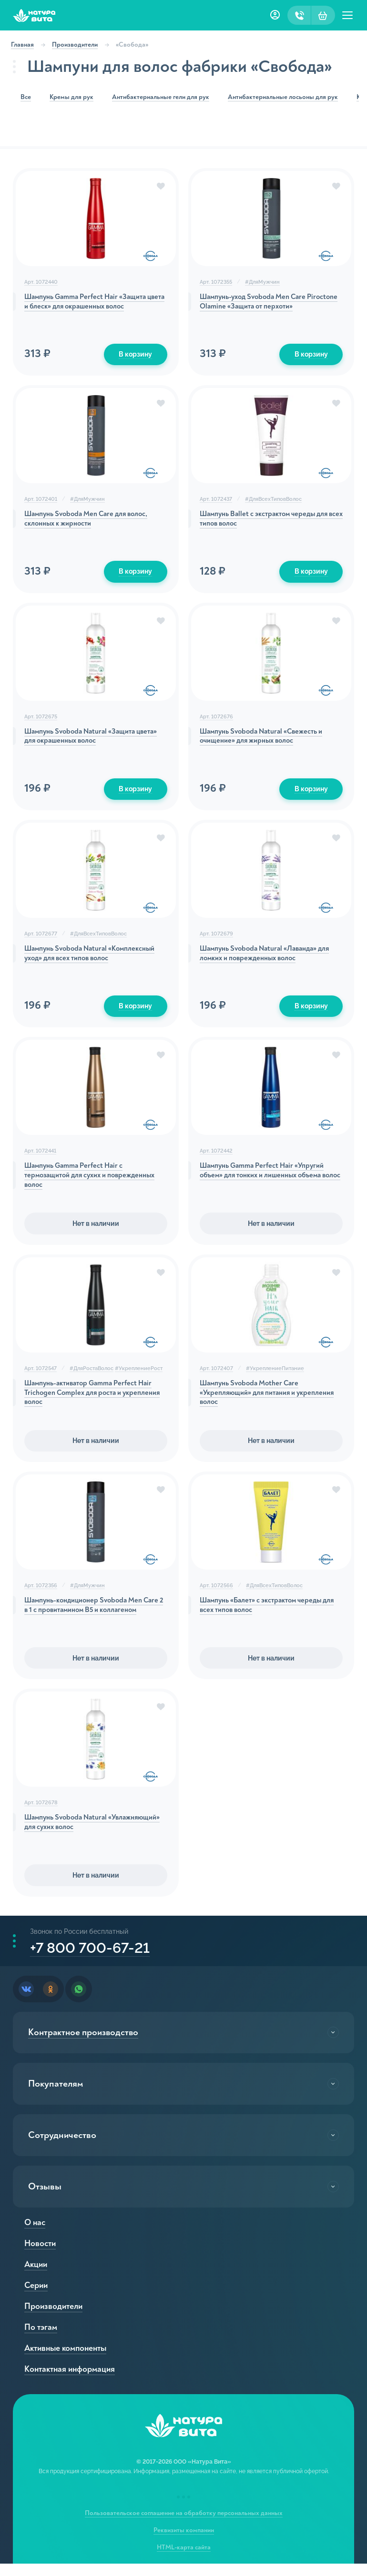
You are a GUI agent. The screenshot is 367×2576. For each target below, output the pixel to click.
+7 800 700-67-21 (95, 1959)
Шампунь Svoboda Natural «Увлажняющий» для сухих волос (81, 1833)
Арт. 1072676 (216, 719)
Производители (78, 44)
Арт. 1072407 (216, 1375)
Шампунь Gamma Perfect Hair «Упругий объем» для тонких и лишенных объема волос (266, 1182)
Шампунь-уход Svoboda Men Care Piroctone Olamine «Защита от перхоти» (266, 303)
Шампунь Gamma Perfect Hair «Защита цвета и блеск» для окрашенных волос (91, 303)
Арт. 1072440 (42, 282)
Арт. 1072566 (216, 1594)
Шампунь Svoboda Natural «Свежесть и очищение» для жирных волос (266, 740)
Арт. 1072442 (216, 1157)
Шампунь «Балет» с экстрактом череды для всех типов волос (264, 1615)
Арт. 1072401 (42, 500)
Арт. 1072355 (216, 282)
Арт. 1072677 (42, 938)
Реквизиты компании (183, 2542)
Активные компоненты (67, 2360)
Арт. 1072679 (216, 938)
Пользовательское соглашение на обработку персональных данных (184, 2525)
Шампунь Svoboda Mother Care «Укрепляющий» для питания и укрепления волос (270, 1401)
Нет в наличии (96, 1229)
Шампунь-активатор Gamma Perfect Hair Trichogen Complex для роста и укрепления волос (94, 1401)
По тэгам (42, 2339)
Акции (37, 2276)
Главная (25, 44)
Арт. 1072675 (42, 719)
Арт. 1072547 (42, 1375)
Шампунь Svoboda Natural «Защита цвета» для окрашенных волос (85, 740)
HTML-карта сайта (184, 2560)
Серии (37, 2297)
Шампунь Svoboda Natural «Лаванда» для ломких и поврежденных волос (270, 959)
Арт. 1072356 (42, 1594)
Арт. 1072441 (42, 1157)
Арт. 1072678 (42, 1813)
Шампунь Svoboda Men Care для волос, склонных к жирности (92, 522)
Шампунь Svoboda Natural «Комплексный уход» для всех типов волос (95, 959)
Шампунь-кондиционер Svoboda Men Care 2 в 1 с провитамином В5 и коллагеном (88, 1620)
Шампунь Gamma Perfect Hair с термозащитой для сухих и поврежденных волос (95, 1182)
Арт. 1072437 (216, 500)
